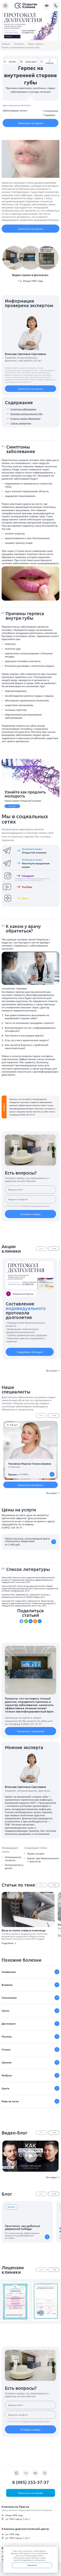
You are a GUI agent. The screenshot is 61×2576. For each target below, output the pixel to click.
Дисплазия (8, 2023)
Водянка (7, 1984)
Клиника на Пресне (23, 1294)
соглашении (39, 2560)
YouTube (27, 887)
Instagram (28, 875)
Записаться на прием (30, 123)
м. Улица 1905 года (31, 280)
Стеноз (6, 2049)
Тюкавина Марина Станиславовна (29, 1463)
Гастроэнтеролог (27, 1790)
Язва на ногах (10, 2101)
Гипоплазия (9, 1997)
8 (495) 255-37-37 (56, 5)
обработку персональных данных (35, 1205)
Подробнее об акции (30, 1351)
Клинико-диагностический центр (25, 2529)
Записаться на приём (30, 2492)
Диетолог (44, 1790)
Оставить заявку (30, 1214)
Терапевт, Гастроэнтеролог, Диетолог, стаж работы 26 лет (23, 359)
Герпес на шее (35, 1853)
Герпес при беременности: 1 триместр (43, 1859)
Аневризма (9, 1971)
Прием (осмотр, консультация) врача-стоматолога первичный (27, 1540)
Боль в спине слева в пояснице (23, 1930)
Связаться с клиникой (30, 1731)
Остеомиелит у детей (14, 1866)
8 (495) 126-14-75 (12, 1527)
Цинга (5, 2088)
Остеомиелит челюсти (13, 1858)
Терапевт (49, 114)
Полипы (7, 2036)
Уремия (6, 2062)
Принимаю (32, 2565)
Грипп (5, 2010)
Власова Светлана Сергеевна (25, 354)
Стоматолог (51, 110)
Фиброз (7, 2075)
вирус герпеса (34, 198)
